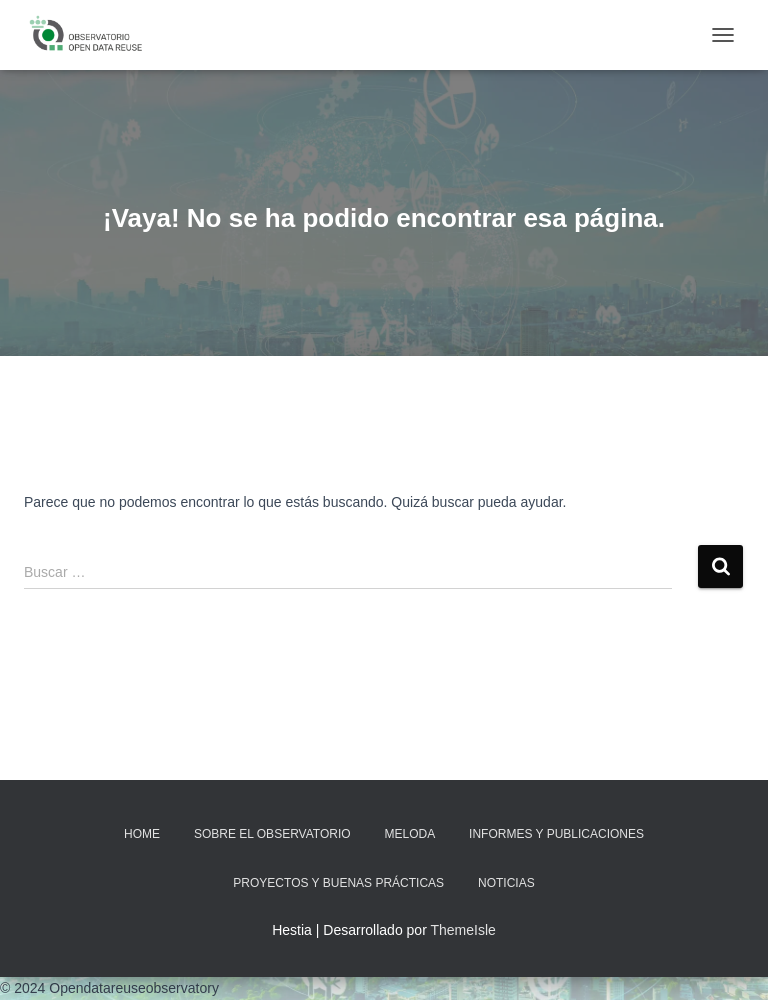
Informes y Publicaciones (556, 834)
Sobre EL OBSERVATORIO (272, 834)
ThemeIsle (462, 930)
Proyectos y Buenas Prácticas (338, 883)
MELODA (409, 834)
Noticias (506, 883)
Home (142, 834)
